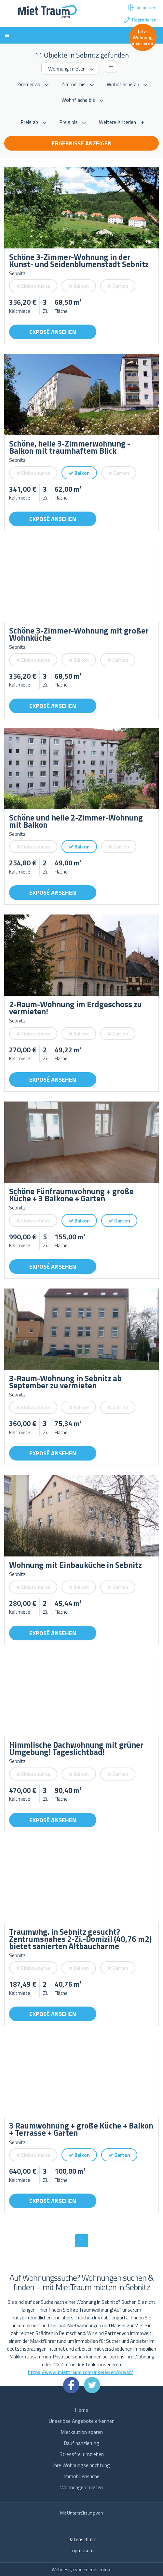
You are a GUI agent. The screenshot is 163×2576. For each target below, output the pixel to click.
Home (81, 2410)
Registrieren (139, 20)
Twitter (92, 2385)
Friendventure (98, 2569)
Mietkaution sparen (82, 2432)
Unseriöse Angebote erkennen (82, 2421)
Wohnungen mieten (81, 2487)
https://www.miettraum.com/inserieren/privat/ (80, 2372)
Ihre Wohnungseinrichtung (81, 2465)
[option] (81, 207)
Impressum (81, 2550)
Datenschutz (81, 2539)
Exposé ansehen (52, 331)
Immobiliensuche (81, 2476)
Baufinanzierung (81, 2443)
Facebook (71, 2385)
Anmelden (141, 7)
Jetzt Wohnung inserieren (142, 37)
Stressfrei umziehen (82, 2454)
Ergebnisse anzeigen (82, 143)
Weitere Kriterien (117, 122)
